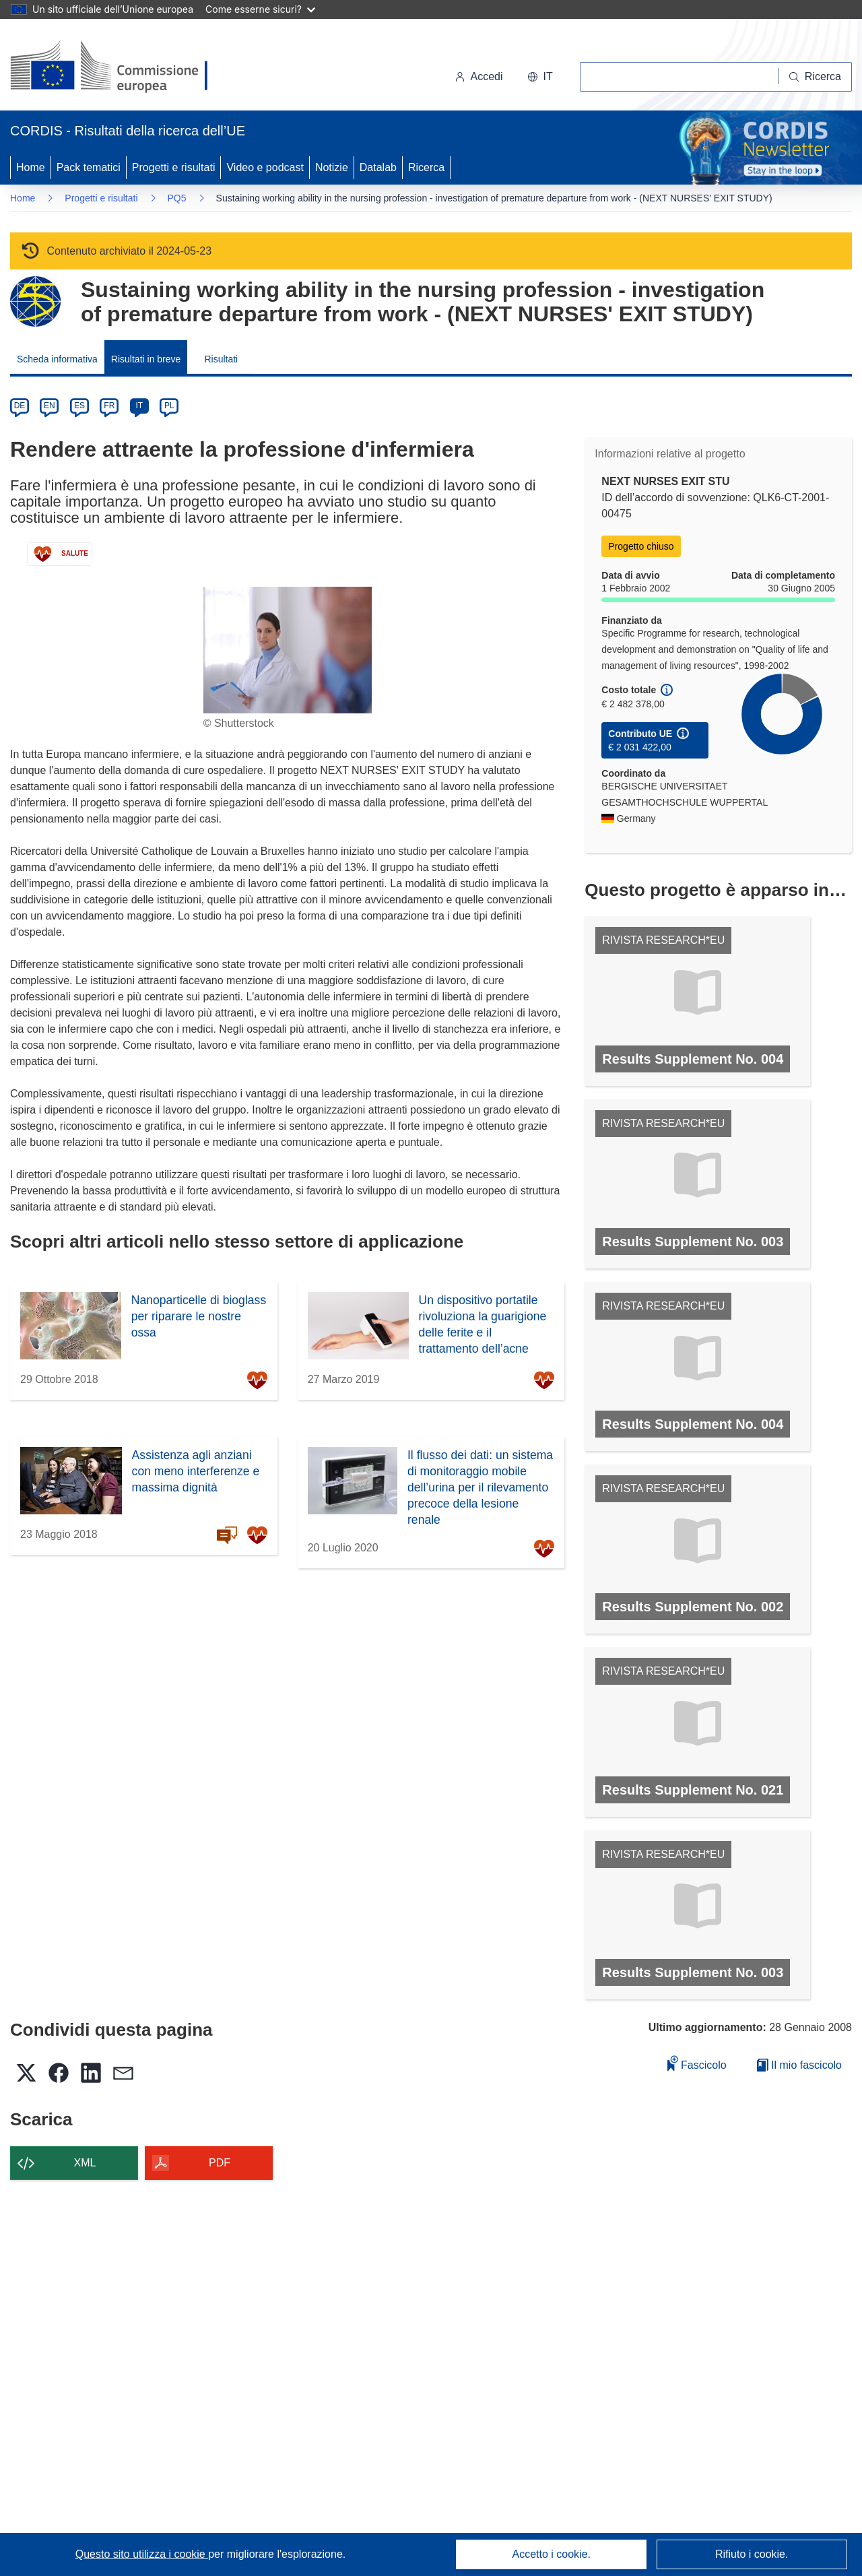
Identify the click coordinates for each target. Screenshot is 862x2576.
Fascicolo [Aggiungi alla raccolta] (697, 2063)
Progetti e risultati (174, 167)
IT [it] (139, 405)
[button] (540, 77)
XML (85, 2162)
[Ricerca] (815, 77)
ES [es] (79, 405)
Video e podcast (264, 167)
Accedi (479, 76)
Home (30, 167)
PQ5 (177, 198)
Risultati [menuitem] (221, 359)
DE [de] (20, 405)
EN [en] (49, 405)
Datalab (378, 167)
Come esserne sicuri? (260, 9)
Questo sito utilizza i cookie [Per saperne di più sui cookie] (141, 2554)
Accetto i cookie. (551, 2554)
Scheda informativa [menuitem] (57, 359)
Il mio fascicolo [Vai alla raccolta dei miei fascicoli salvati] (799, 2065)
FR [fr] (109, 405)
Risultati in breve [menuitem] (146, 359)
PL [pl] (169, 405)
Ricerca (426, 167)
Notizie (331, 167)
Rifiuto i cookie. (752, 2554)
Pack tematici (89, 167)
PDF (219, 2162)
